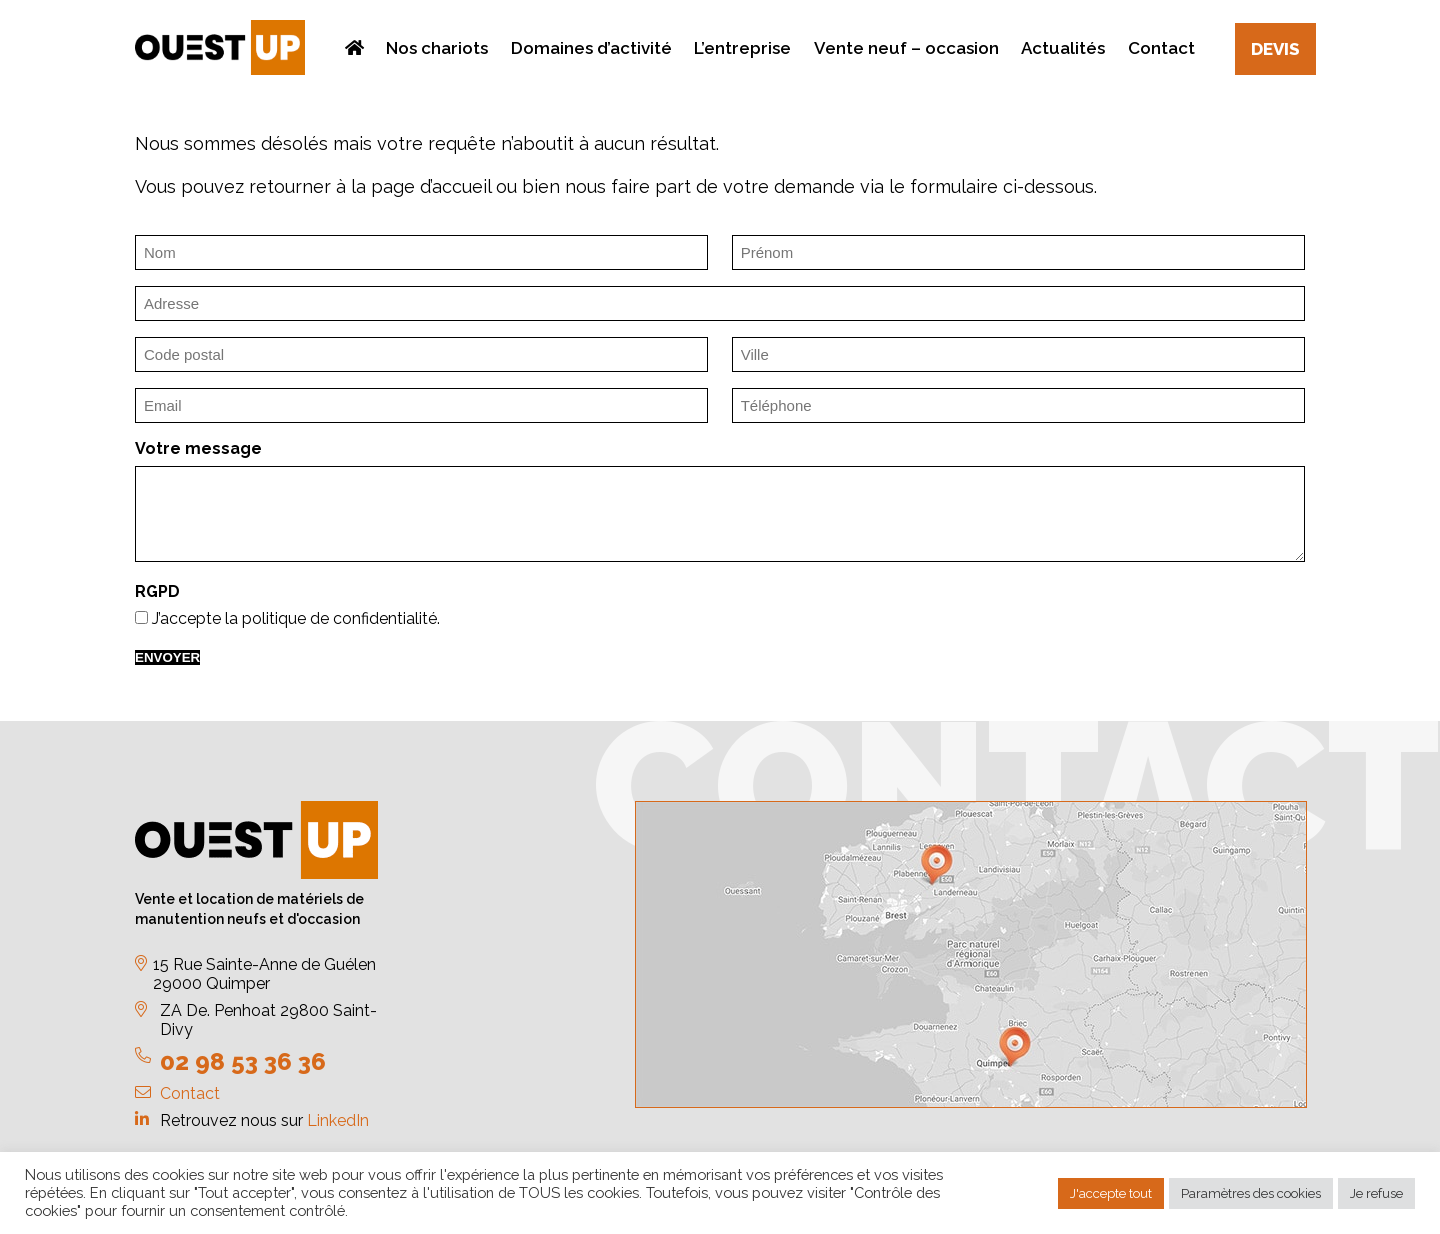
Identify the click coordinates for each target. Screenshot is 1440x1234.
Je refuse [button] (1376, 1193)
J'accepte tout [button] (1111, 1193)
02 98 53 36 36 (243, 1061)
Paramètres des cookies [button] (1251, 1193)
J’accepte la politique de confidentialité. (296, 618)
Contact (190, 1093)
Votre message (198, 448)
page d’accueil (431, 186)
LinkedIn (338, 1120)
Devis (1275, 49)
